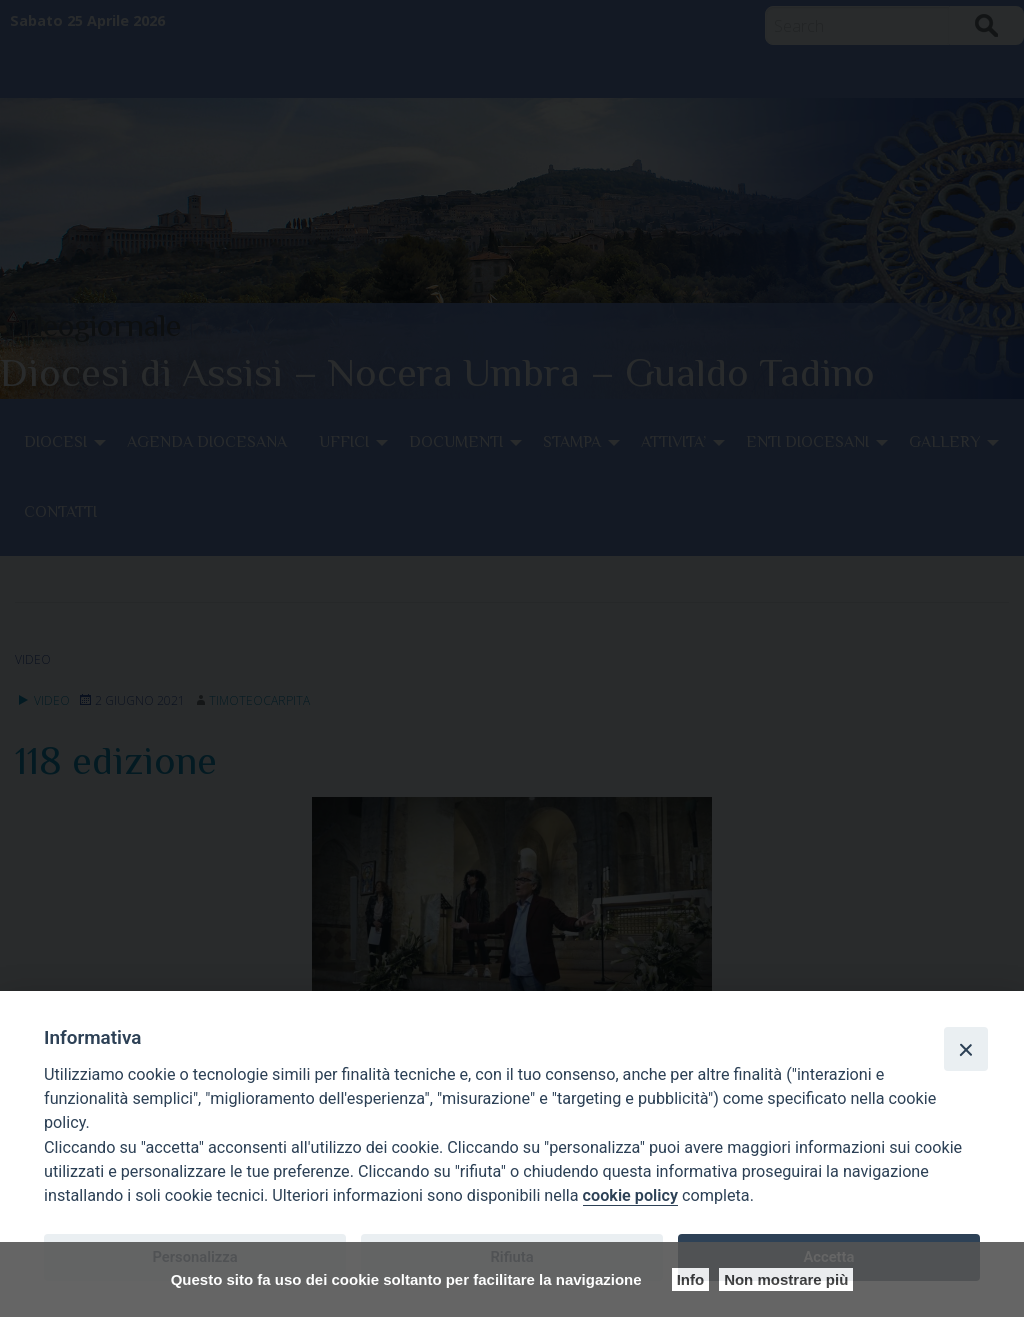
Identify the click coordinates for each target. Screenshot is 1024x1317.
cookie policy (630, 1195)
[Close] (966, 1049)
